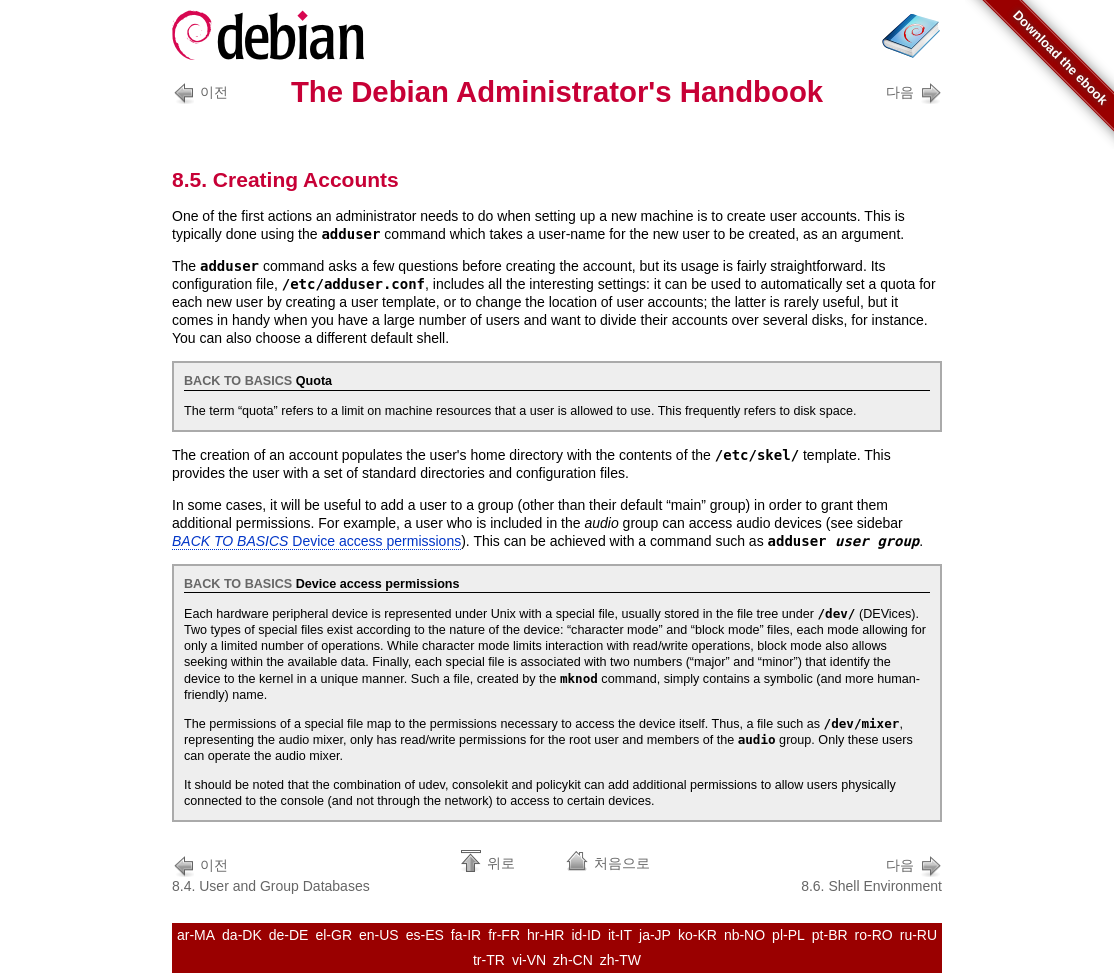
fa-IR (466, 935)
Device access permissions (316, 541)
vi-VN (529, 960)
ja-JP (655, 935)
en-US (379, 935)
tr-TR (489, 960)
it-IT (620, 935)
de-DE (289, 935)
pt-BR (830, 935)
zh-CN (573, 960)
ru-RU (918, 935)
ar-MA (196, 935)
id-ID (586, 935)
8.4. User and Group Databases (271, 873)
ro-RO (874, 935)
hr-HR (545, 935)
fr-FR (504, 935)
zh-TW (620, 960)
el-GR (333, 935)
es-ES (425, 935)
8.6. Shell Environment (871, 873)
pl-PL (788, 935)
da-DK (242, 935)
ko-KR (697, 935)
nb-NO (744, 935)
